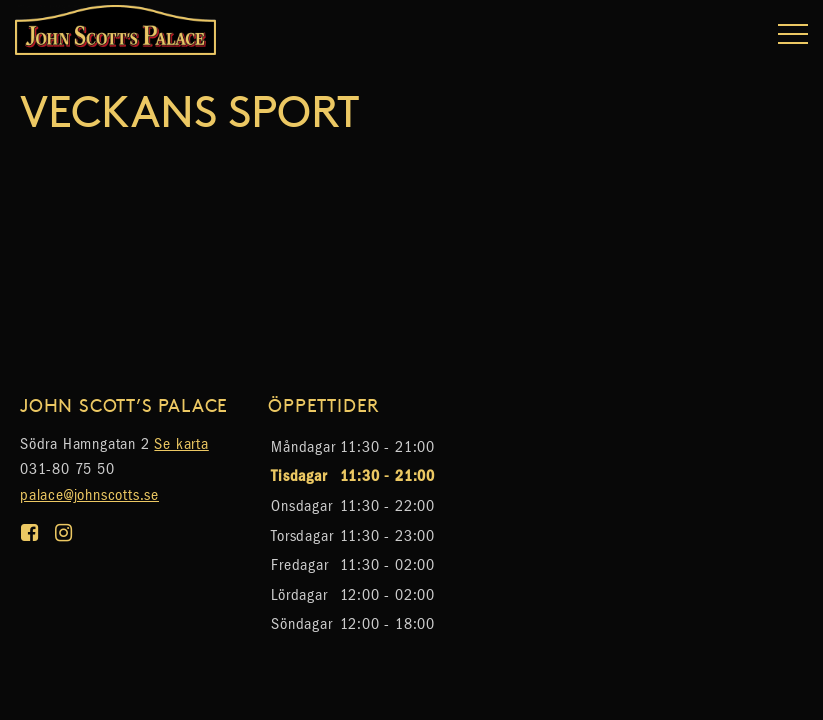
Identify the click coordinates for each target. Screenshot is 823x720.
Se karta (181, 443)
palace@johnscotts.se (89, 494)
